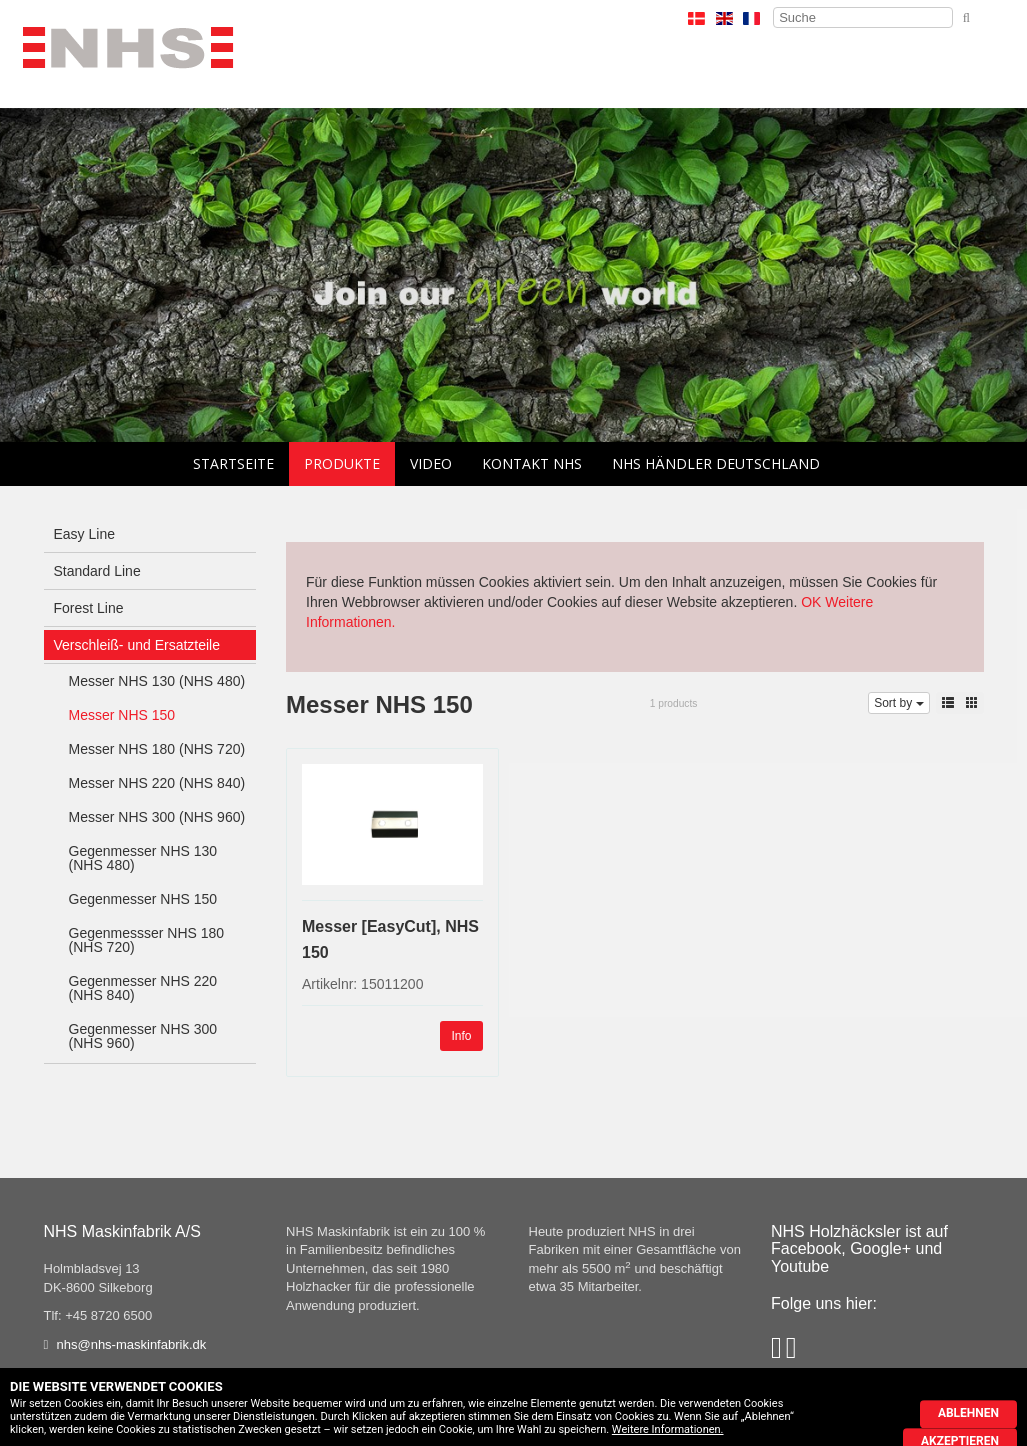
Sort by (898, 703)
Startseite (233, 463)
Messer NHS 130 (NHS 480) (157, 681)
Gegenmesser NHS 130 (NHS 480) (143, 858)
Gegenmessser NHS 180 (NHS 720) (147, 940)
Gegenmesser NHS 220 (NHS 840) (143, 988)
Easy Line (84, 534)
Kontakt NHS (532, 463)
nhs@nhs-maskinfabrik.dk (132, 1344)
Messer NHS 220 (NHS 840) (157, 783)
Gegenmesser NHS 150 (143, 899)
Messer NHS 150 (122, 715)
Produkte (342, 463)
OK (811, 602)
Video (431, 463)
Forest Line (89, 608)
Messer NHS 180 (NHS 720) (157, 749)
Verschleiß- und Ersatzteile (137, 645)
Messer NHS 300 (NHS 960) (157, 817)
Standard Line (97, 571)
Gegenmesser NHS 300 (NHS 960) (143, 1036)
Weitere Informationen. (668, 1429)
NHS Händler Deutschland (716, 463)
